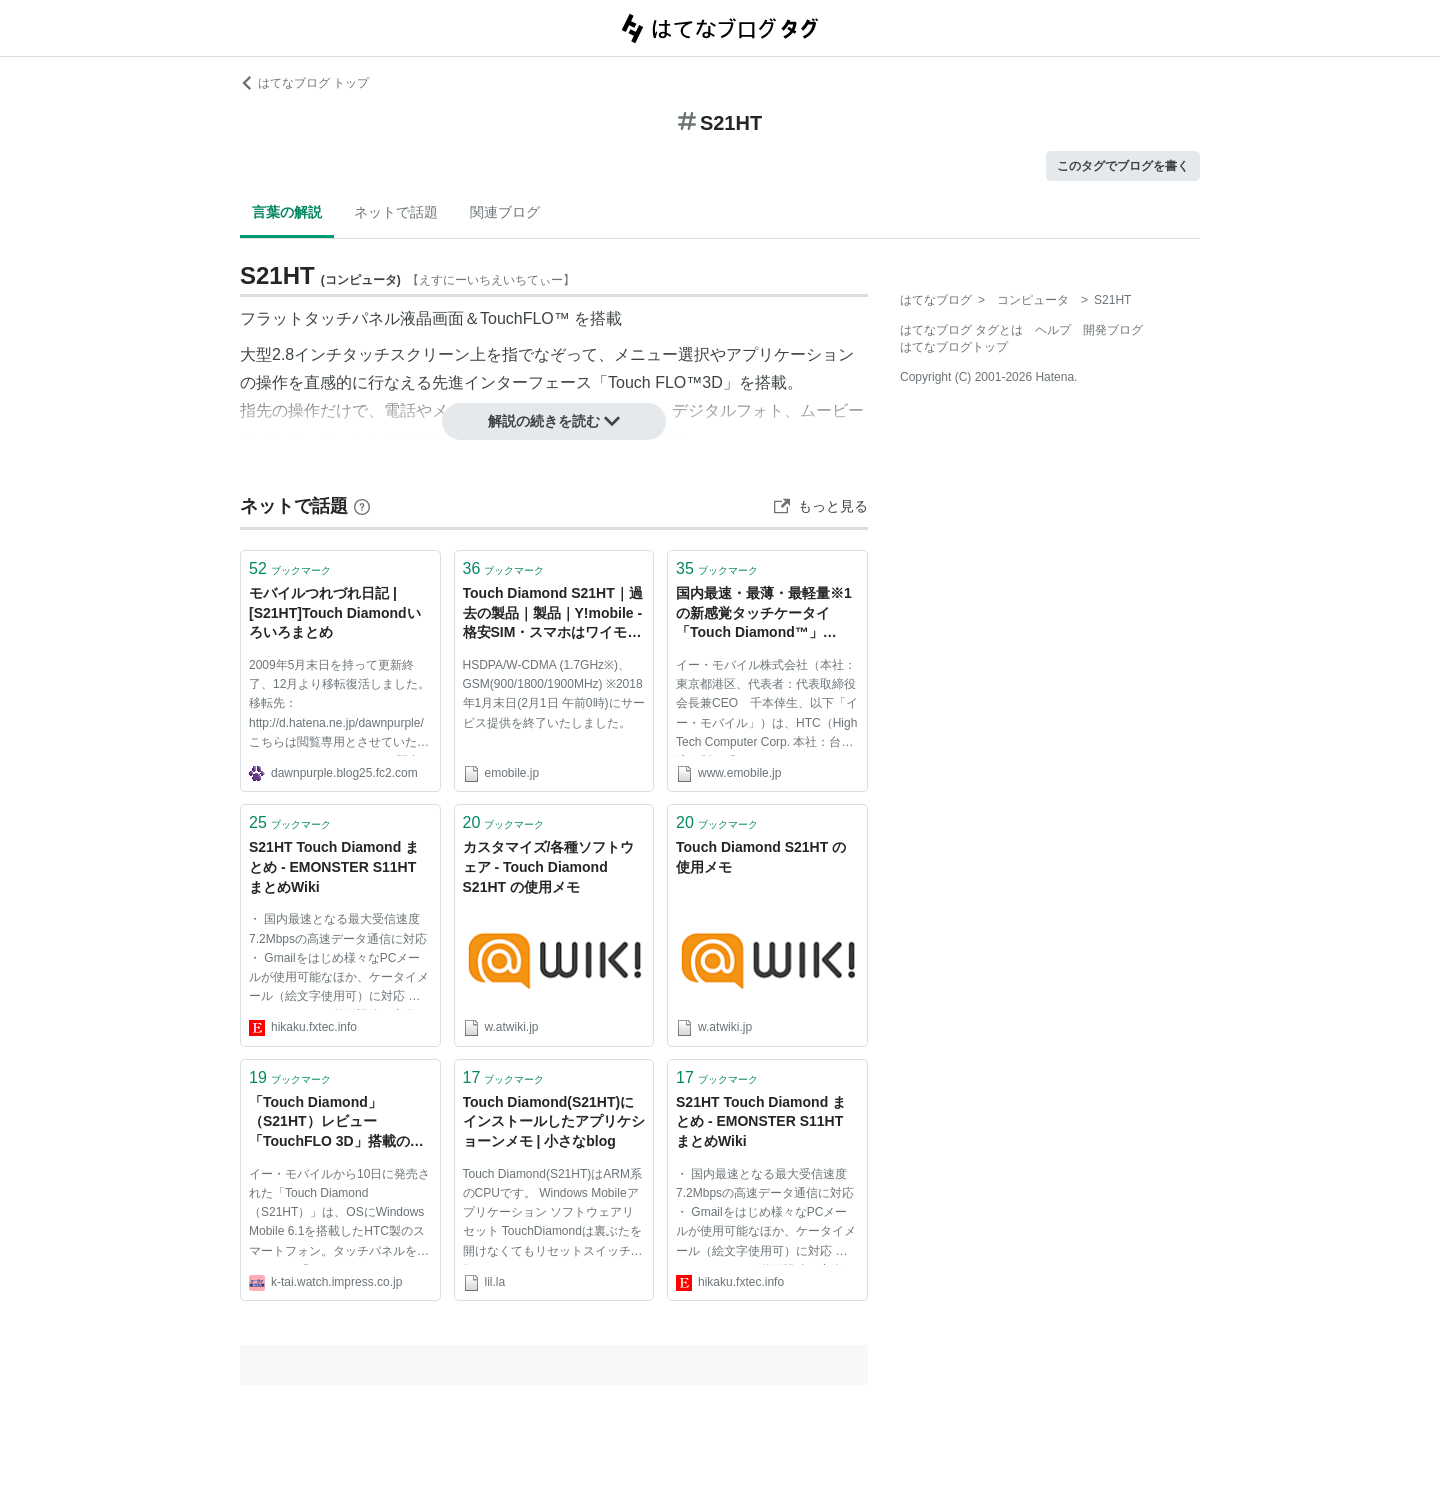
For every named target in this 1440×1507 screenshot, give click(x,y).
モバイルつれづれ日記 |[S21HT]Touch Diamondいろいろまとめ (335, 612)
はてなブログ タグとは (961, 330)
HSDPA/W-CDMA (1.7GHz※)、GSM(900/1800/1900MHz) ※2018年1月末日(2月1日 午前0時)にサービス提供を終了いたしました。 (554, 694)
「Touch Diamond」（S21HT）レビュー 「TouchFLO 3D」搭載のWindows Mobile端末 (329, 1123)
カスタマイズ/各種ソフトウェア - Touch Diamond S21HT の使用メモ (549, 866)
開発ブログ (1113, 330)
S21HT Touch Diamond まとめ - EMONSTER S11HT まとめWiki (334, 866)
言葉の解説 (287, 212)
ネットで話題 (396, 212)
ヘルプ (1053, 330)
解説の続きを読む (554, 421)
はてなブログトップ (954, 347)
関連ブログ (505, 212)
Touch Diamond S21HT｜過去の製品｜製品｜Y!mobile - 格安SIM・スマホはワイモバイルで (553, 614)
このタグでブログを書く (1123, 166)
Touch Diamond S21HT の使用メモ (761, 857)
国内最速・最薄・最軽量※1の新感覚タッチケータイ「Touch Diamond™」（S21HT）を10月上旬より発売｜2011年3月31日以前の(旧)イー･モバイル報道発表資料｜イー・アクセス (766, 614)
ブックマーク (290, 568)
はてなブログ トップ (304, 83)
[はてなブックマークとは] (362, 506)
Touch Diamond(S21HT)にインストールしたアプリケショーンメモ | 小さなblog (554, 1121)
